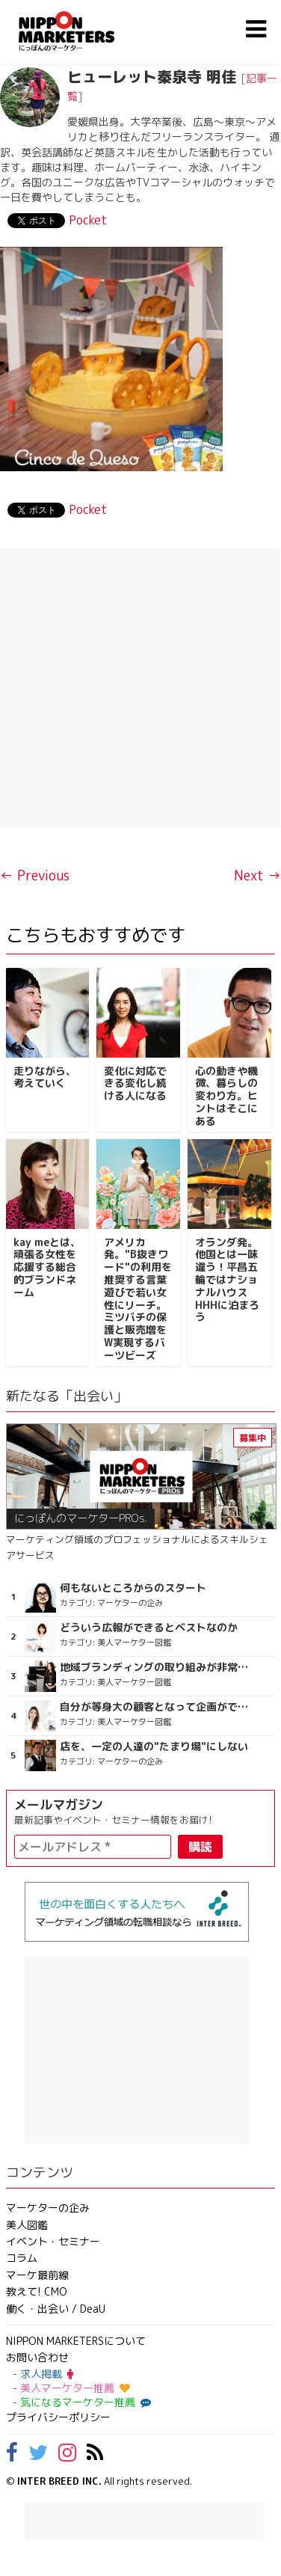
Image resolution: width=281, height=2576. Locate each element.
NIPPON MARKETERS (81, 31)
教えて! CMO (36, 2291)
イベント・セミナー (53, 2241)
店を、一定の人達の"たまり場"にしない (154, 1746)
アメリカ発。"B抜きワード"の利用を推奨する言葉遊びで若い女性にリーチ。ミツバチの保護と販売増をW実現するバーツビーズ (138, 1298)
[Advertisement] (140, 688)
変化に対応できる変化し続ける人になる (135, 1083)
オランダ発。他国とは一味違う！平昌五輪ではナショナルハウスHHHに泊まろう (227, 1280)
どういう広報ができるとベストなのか (149, 1627)
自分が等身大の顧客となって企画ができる (157, 1707)
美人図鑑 (27, 2225)
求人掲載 (46, 2374)
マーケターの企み (48, 2208)
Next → (257, 875)
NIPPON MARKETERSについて (76, 2341)
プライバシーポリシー (58, 2417)
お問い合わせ (37, 2357)
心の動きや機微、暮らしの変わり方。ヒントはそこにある (226, 1096)
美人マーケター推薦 (75, 2388)
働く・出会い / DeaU (55, 2308)
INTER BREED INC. (59, 2481)
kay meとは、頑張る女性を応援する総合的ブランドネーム (47, 1267)
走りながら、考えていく (44, 1077)
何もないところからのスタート (133, 1588)
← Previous (35, 875)
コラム (21, 2258)
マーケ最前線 (37, 2275)
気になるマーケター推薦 (83, 2402)
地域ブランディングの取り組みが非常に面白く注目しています (157, 1667)
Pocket (88, 220)
